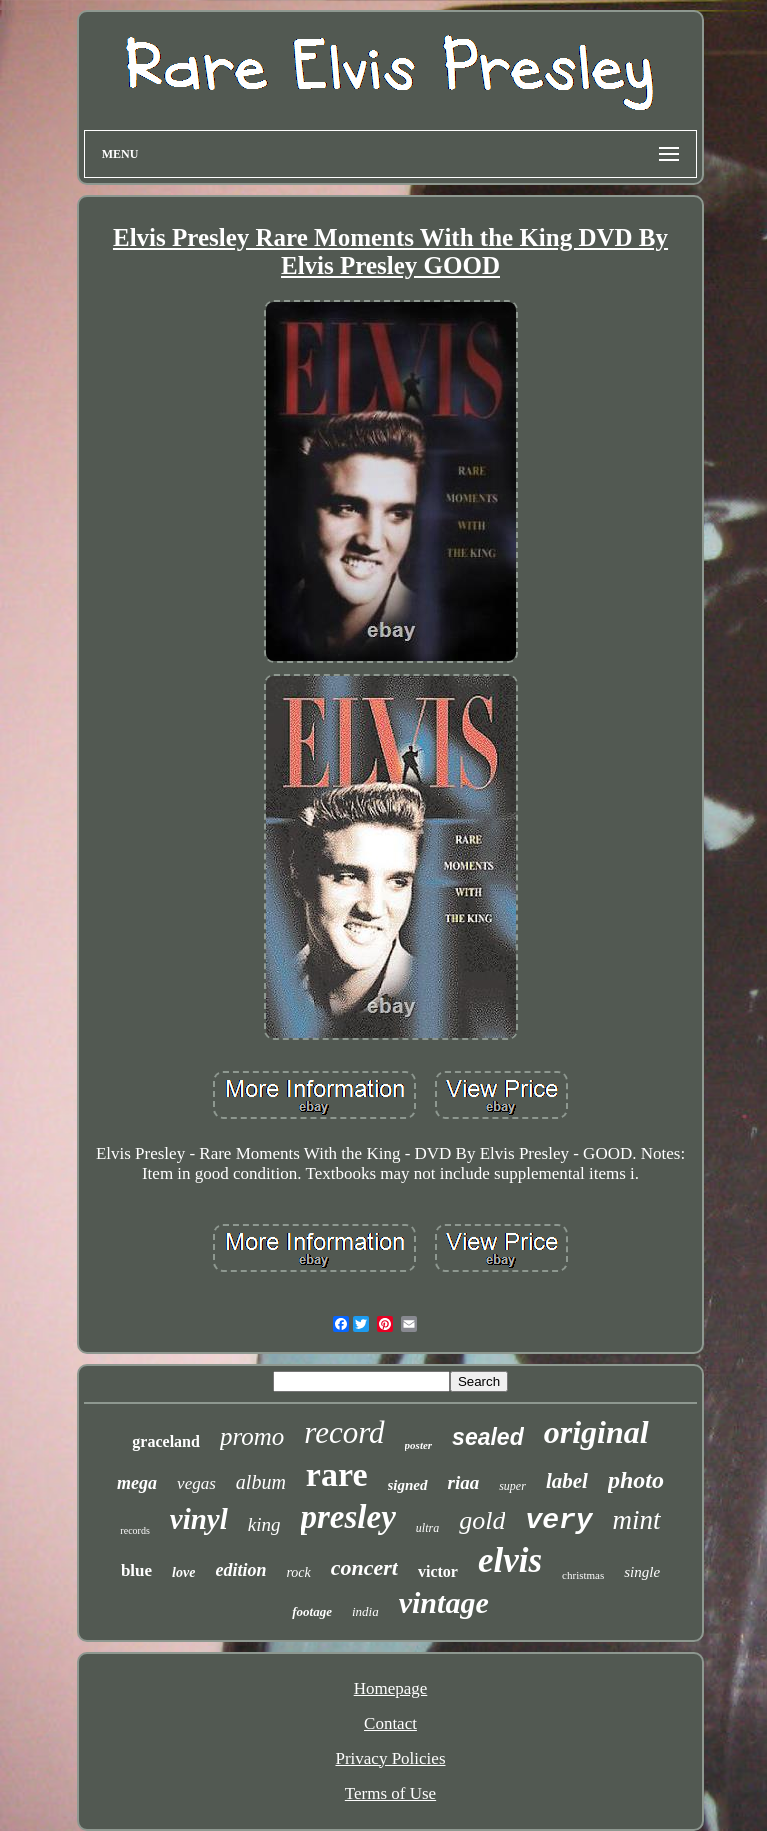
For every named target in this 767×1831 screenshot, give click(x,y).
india (365, 1611)
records (134, 1530)
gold (482, 1520)
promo (252, 1436)
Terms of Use (390, 1793)
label (567, 1481)
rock (298, 1572)
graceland (166, 1441)
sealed (488, 1437)
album (261, 1482)
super (512, 1486)
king (264, 1524)
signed (408, 1485)
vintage (444, 1602)
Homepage (391, 1688)
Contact (390, 1723)
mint (637, 1520)
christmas (583, 1575)
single (642, 1572)
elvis (510, 1560)
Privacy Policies (390, 1758)
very (558, 1520)
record (344, 1432)
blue (136, 1570)
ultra (427, 1528)
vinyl (199, 1519)
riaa (464, 1482)
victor (438, 1571)
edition (240, 1570)
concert (364, 1567)
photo (636, 1480)
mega (137, 1483)
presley (348, 1517)
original (596, 1432)
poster (419, 1445)
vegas (196, 1483)
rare (337, 1474)
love (183, 1572)
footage (312, 1611)
